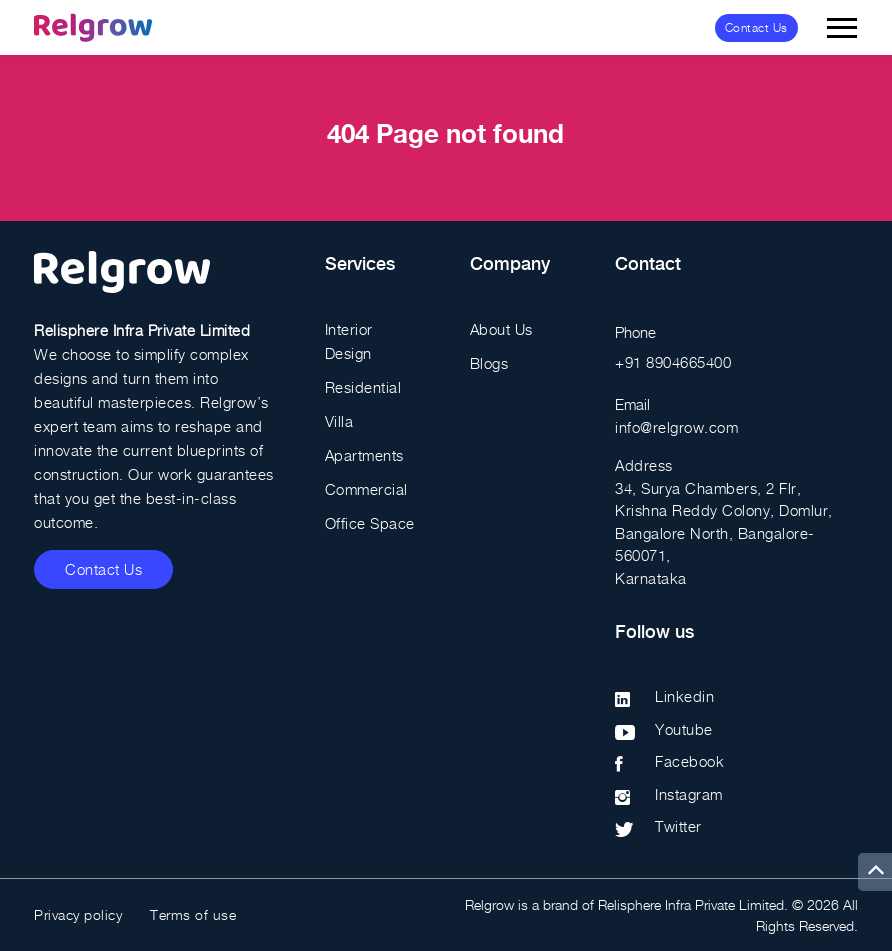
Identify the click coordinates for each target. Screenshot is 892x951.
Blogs (489, 363)
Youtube (684, 729)
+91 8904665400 (673, 362)
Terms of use (193, 914)
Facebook (689, 761)
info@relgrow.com (676, 427)
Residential (363, 387)
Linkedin (684, 696)
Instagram (689, 794)
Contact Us (756, 27)
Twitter (678, 826)
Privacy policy (78, 914)
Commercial (366, 489)
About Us (501, 329)
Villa (339, 421)
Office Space (370, 523)
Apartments (364, 455)
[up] (875, 872)
